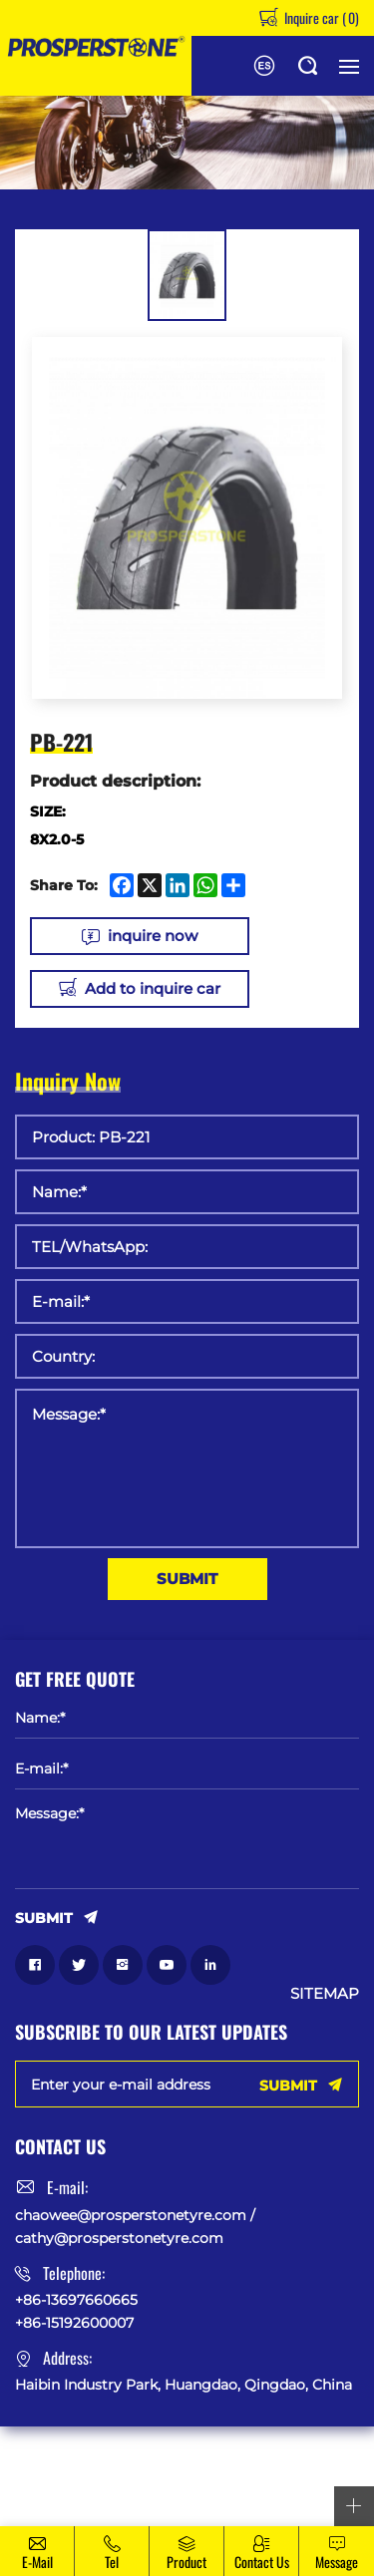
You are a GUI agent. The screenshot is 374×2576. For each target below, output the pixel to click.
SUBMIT (187, 1578)
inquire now (152, 935)
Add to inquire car (152, 988)
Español (264, 66)
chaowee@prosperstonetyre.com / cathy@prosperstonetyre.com (135, 2226)
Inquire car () (320, 17)
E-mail (37, 2561)
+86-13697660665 (76, 2300)
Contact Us (261, 2561)
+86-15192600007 (74, 2323)
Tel (112, 2561)
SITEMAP (324, 1994)
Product (186, 2561)
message (336, 2561)
